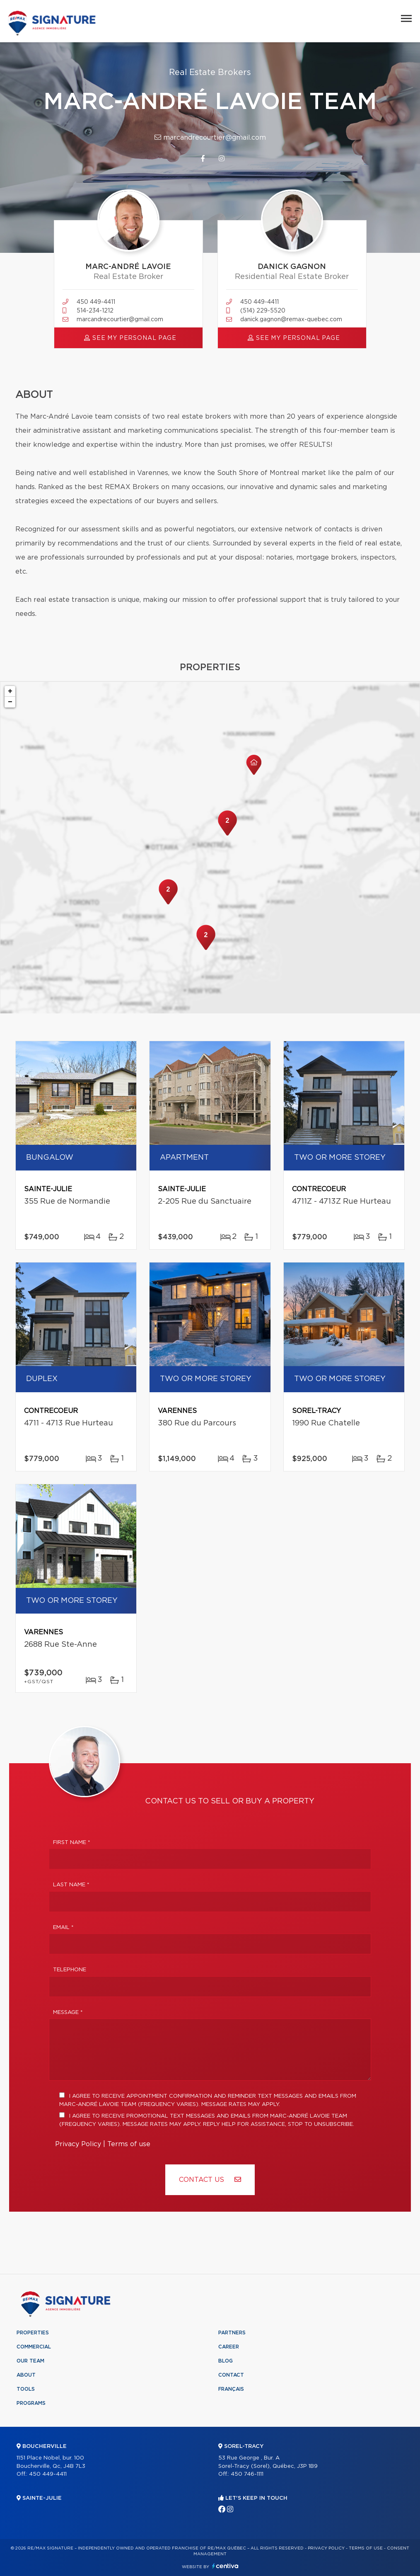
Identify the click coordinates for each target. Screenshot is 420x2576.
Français (231, 2389)
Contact (231, 2374)
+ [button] (10, 691)
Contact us (210, 2179)
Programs (31, 2403)
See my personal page (130, 338)
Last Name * (71, 1885)
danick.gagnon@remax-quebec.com (291, 319)
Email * (63, 1927)
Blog (225, 2360)
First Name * (71, 1842)
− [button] (10, 702)
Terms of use (128, 2144)
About (26, 2374)
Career (228, 2346)
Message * (68, 2012)
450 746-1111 (247, 2474)
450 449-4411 (96, 302)
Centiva (225, 2566)
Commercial (34, 2346)
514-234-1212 (95, 311)
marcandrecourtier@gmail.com (210, 137)
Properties (33, 2332)
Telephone (69, 1970)
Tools (26, 2389)
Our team (30, 2360)
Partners (232, 2332)
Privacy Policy (78, 2144)
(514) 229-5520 (262, 311)
